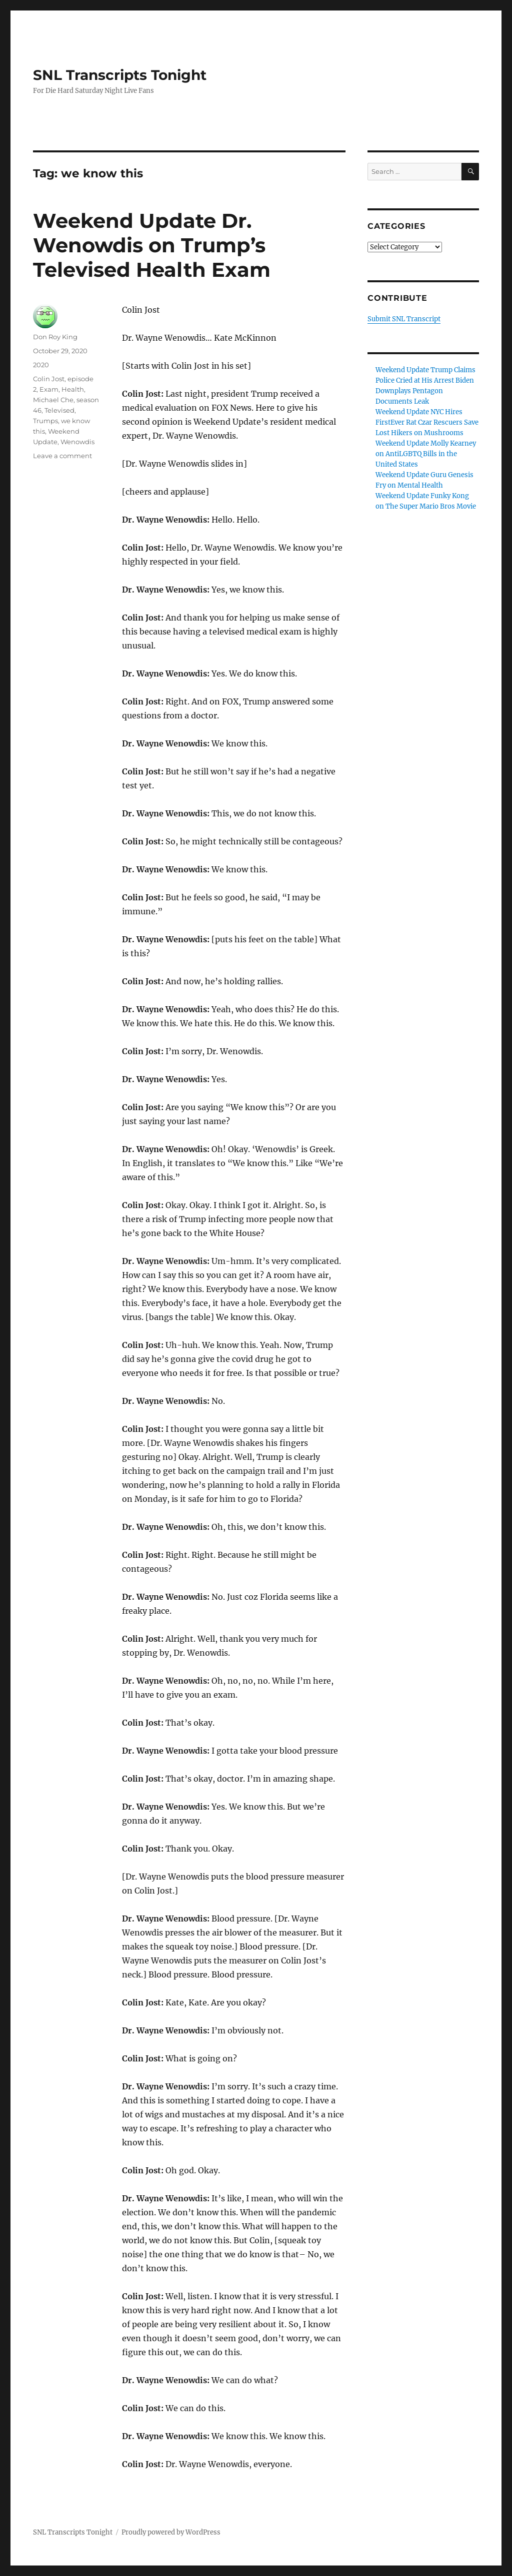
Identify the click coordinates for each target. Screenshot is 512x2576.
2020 (41, 365)
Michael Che (53, 400)
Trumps (45, 421)
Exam (49, 389)
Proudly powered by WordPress (171, 2532)
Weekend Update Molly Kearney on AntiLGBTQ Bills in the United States (426, 454)
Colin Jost (48, 379)
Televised (59, 410)
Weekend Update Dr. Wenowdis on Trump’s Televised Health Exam (151, 245)
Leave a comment (62, 456)
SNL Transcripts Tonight (119, 74)
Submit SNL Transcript (404, 319)
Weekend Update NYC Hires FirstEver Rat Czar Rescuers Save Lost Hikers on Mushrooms (427, 422)
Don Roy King (55, 337)
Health (73, 389)
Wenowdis (77, 442)
